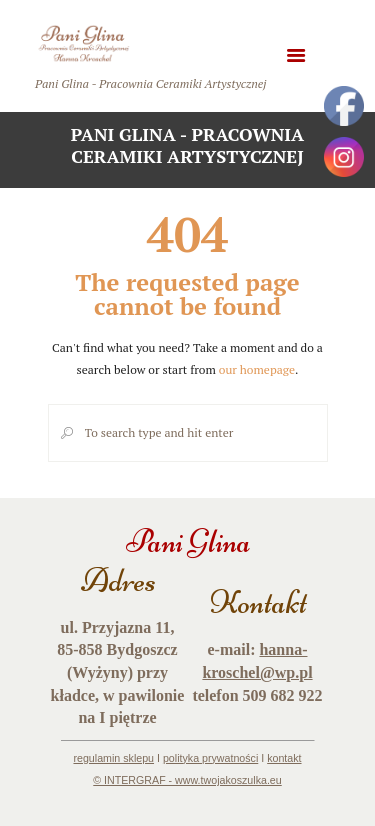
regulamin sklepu (113, 758)
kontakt (284, 758)
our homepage (257, 369)
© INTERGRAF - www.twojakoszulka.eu (187, 780)
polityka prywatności (210, 758)
